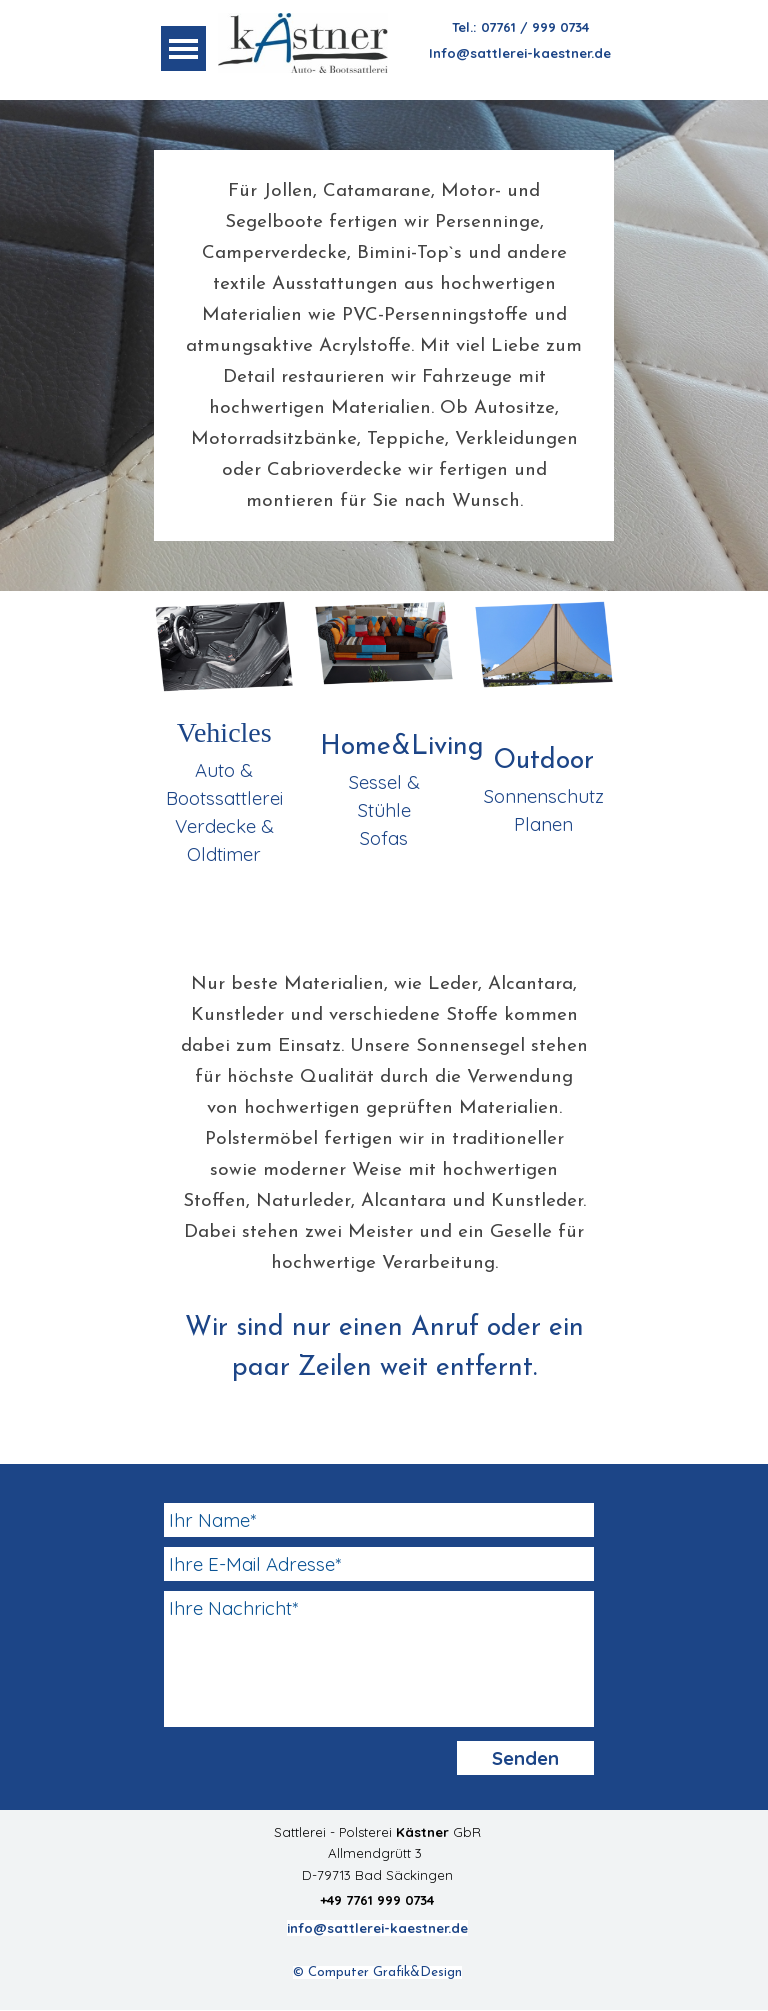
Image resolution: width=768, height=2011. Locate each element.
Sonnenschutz (544, 796)
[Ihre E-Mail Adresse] (378, 1564)
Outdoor (543, 761)
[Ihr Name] (378, 1520)
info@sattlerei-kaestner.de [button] (377, 1928)
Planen (543, 824)
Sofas (384, 838)
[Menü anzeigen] (183, 48)
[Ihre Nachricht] (378, 1659)
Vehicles (224, 732)
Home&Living (402, 747)
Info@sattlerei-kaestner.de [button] (520, 53)
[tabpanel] (520, 39)
